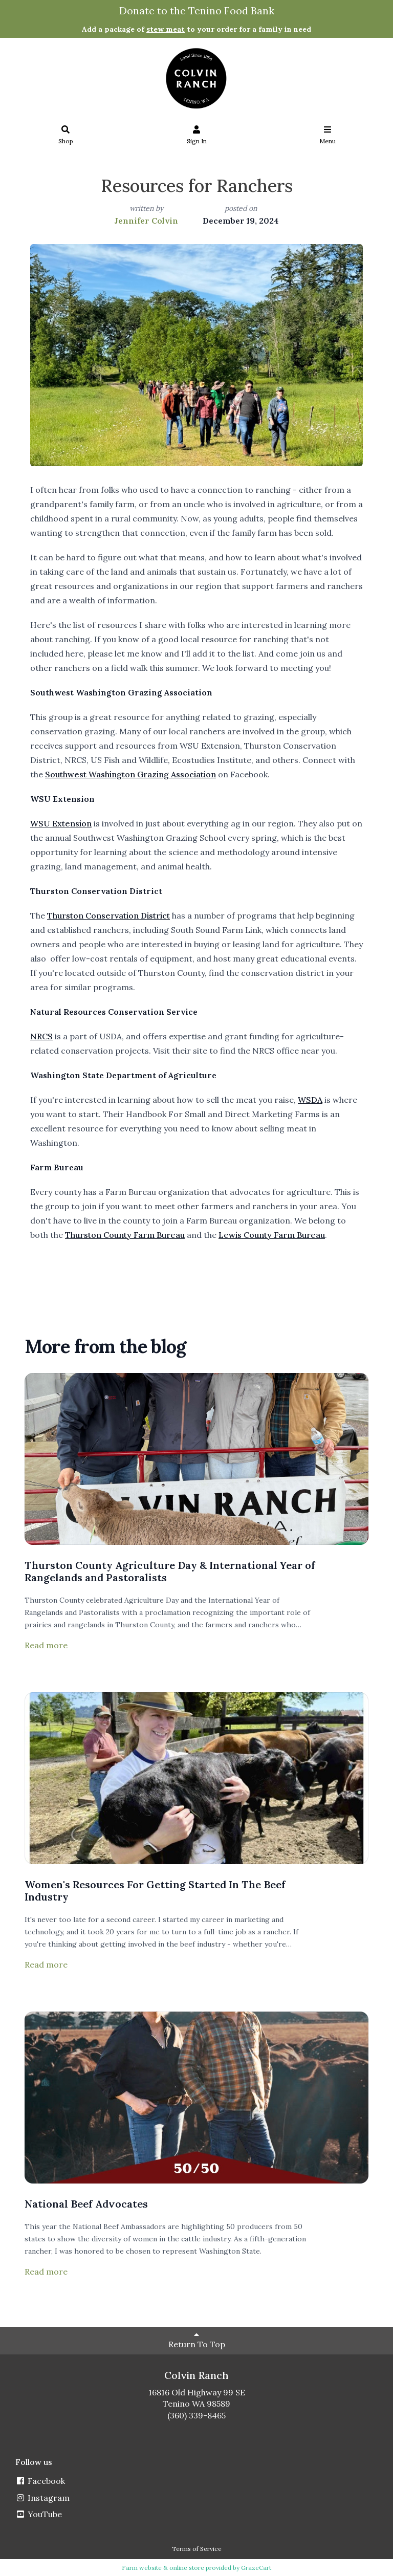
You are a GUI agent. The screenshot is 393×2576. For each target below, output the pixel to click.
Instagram (42, 2498)
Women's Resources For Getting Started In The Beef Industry (155, 1890)
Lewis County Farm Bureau (272, 1235)
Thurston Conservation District (108, 915)
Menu (327, 135)
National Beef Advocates (86, 2203)
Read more (46, 1645)
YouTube (38, 2514)
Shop (65, 135)
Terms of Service (197, 2548)
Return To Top (196, 2339)
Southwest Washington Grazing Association (130, 774)
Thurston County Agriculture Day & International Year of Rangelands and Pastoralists (170, 1571)
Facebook (40, 2481)
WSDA (310, 1100)
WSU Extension (61, 823)
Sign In (196, 135)
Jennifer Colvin (146, 220)
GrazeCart (256, 2567)
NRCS (41, 1036)
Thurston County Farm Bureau (125, 1235)
